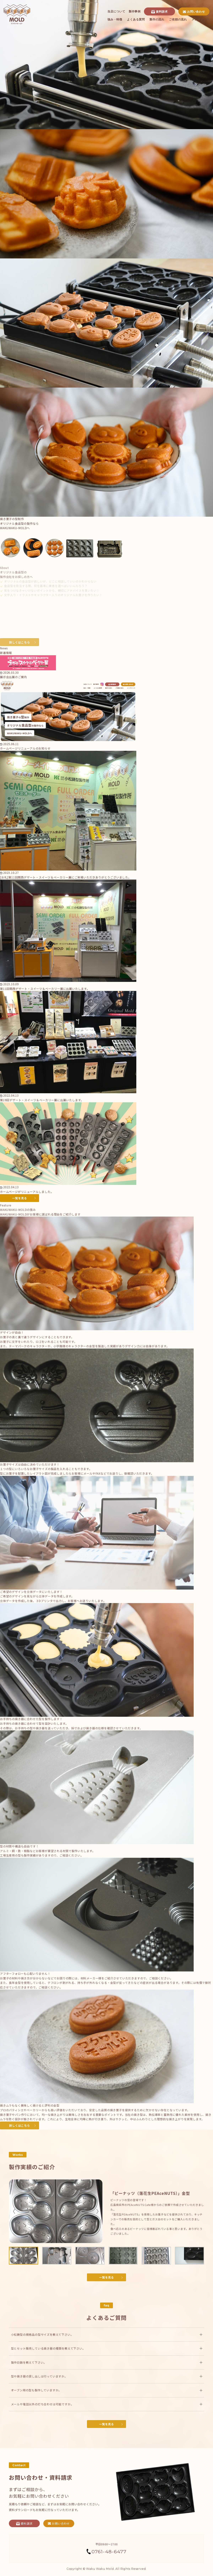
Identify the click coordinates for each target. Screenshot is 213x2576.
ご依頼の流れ (178, 19)
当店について (116, 11)
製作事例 (135, 11)
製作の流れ (156, 19)
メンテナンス (200, 19)
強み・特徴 (114, 19)
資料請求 (159, 11)
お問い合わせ (194, 11)
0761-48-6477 (106, 2553)
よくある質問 (136, 19)
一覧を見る (19, 1198)
